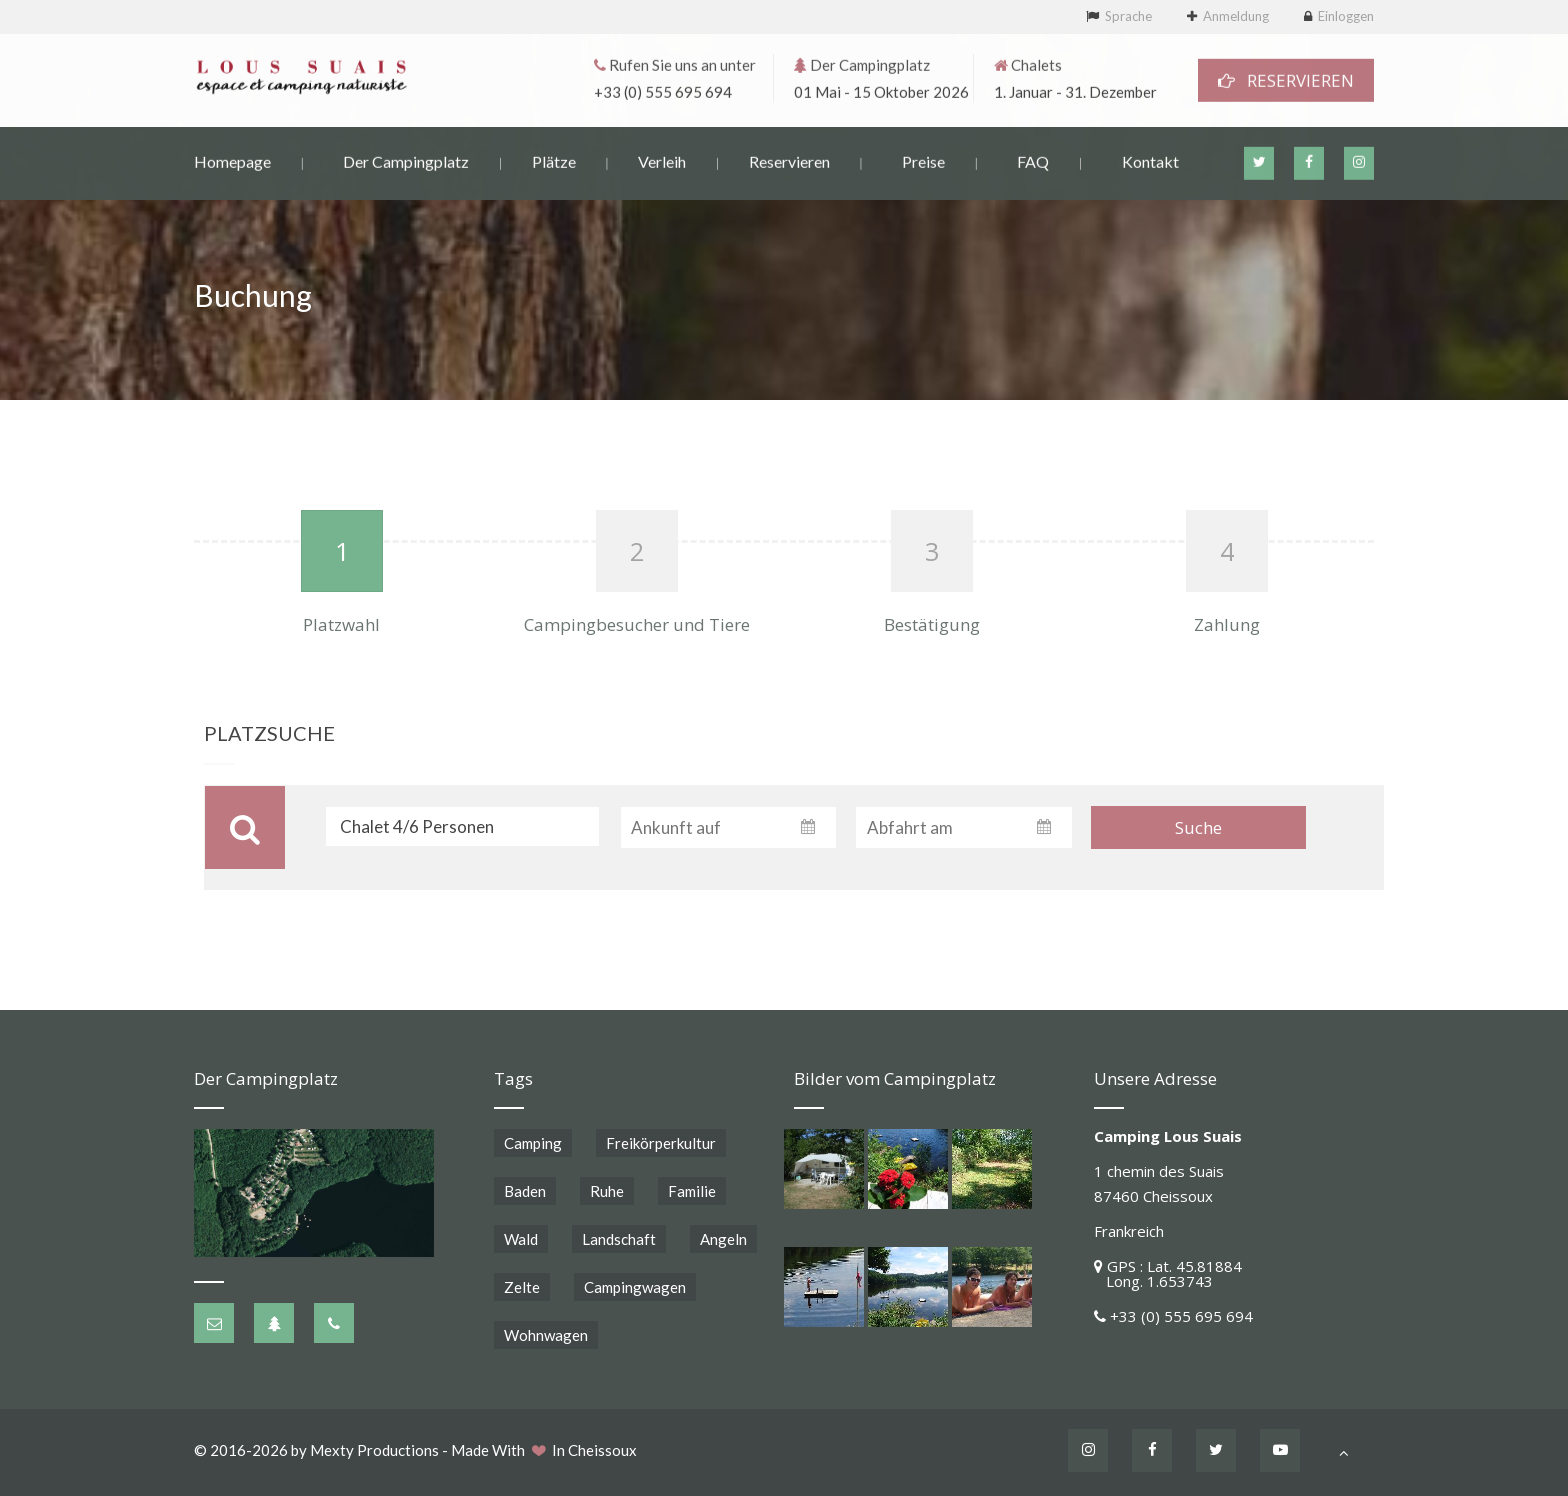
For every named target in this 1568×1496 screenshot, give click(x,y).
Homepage (232, 159)
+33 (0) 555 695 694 (663, 90)
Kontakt (1150, 159)
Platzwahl (341, 624)
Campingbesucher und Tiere (637, 624)
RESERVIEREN (1286, 78)
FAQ (1033, 159)
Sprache (1128, 16)
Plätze (554, 159)
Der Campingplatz (406, 159)
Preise (923, 159)
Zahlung (1227, 624)
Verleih (662, 159)
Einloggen (1346, 16)
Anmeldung (1236, 16)
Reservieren (789, 159)
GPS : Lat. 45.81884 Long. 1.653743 (1168, 1273)
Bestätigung (932, 624)
